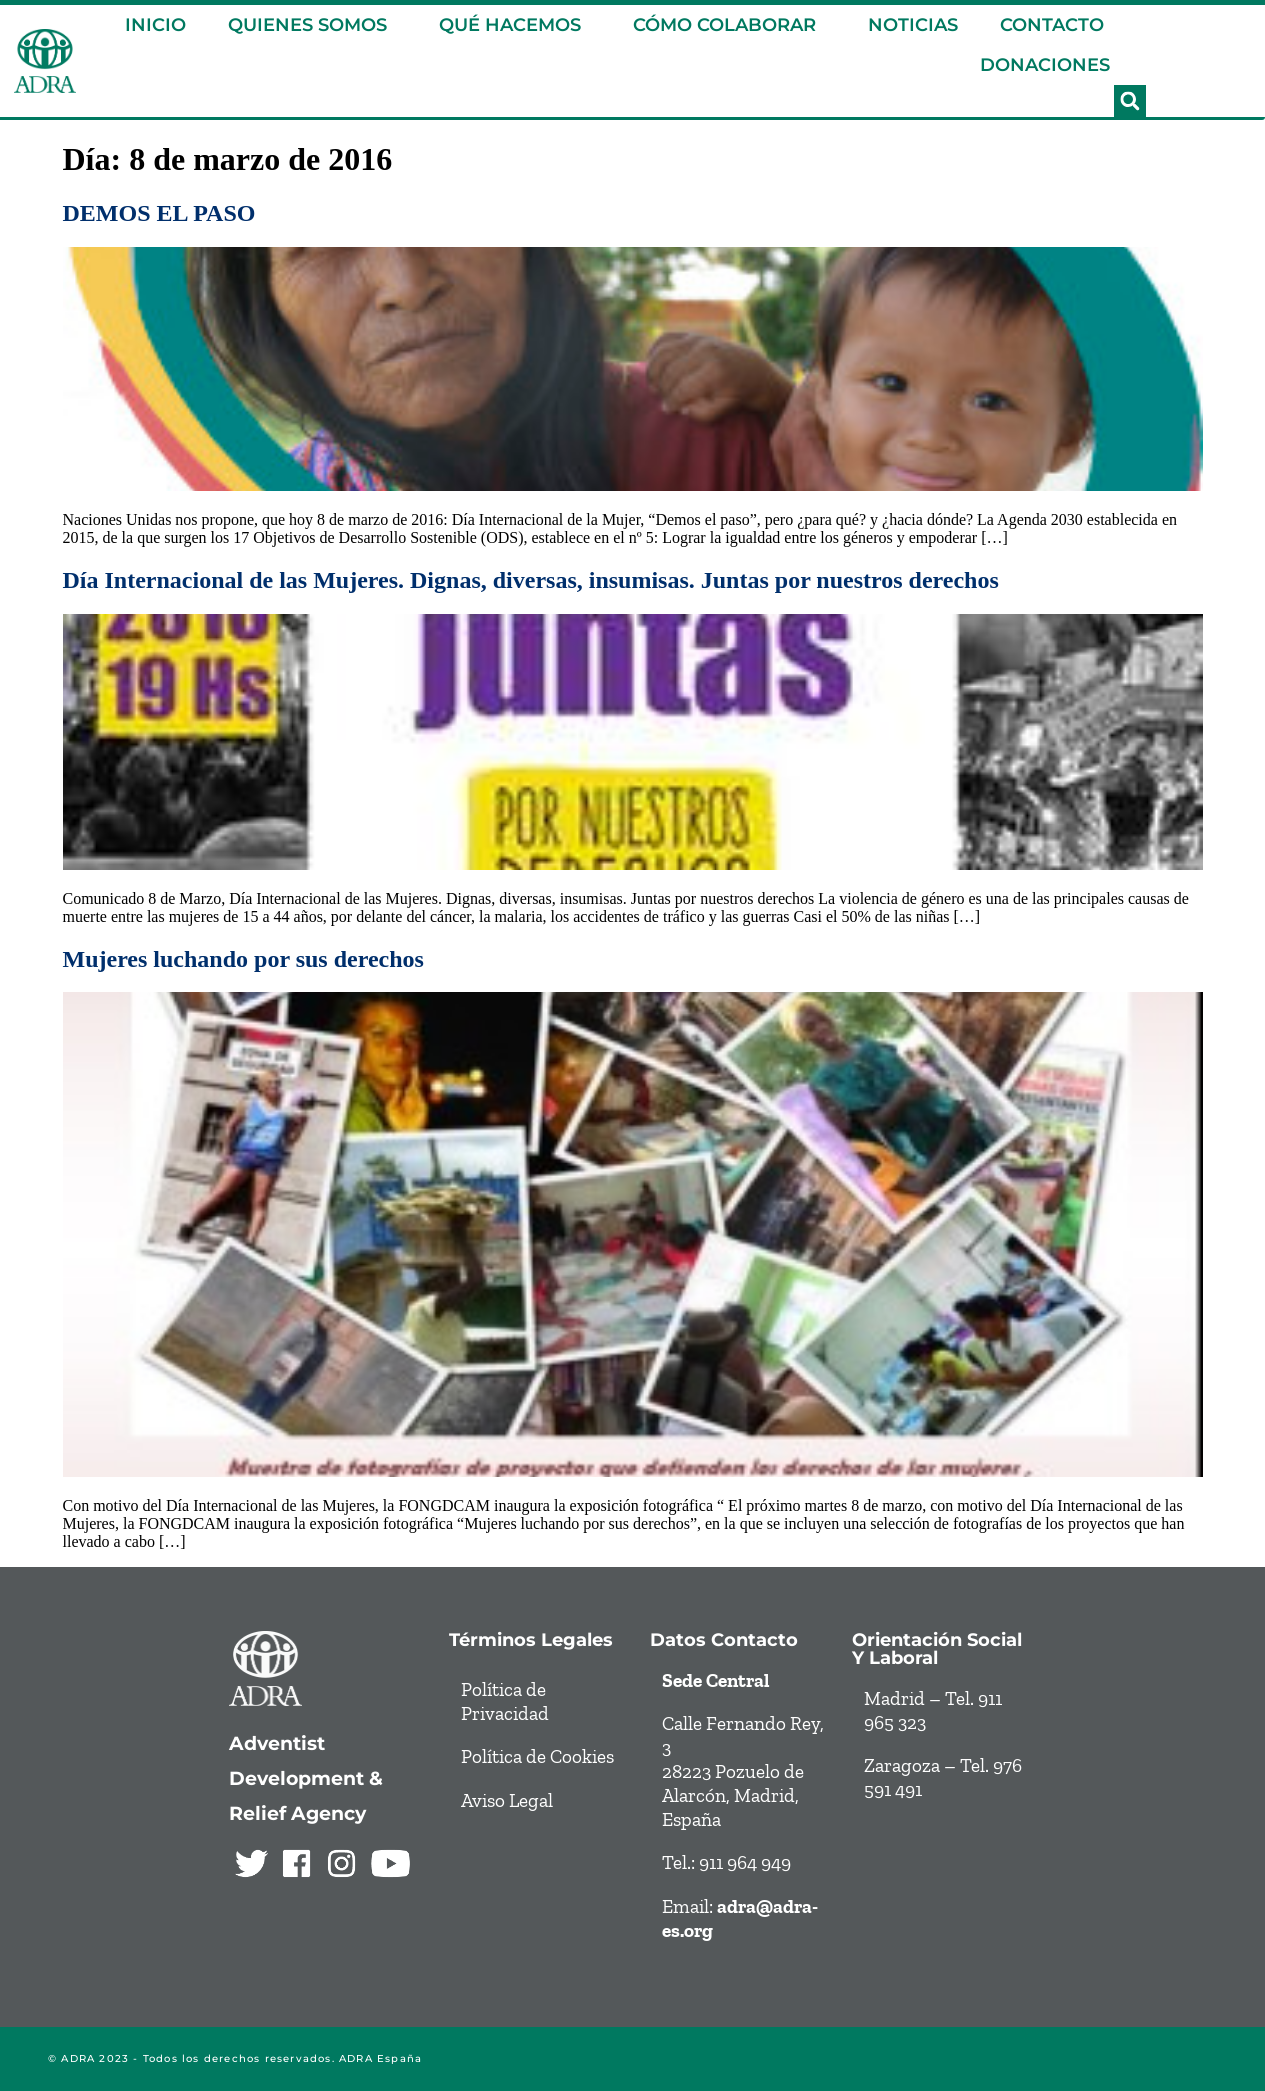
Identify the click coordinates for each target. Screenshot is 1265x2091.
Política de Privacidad (505, 1701)
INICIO (155, 25)
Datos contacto (724, 1639)
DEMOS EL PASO (159, 213)
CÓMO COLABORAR (729, 25)
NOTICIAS (913, 25)
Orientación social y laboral (937, 1648)
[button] (1130, 101)
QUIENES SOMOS (312, 25)
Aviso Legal (507, 1800)
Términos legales (531, 1639)
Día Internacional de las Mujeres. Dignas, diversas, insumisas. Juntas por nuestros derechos (531, 580)
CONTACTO (1052, 25)
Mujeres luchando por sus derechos (243, 959)
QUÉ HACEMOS (515, 25)
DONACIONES (1045, 65)
